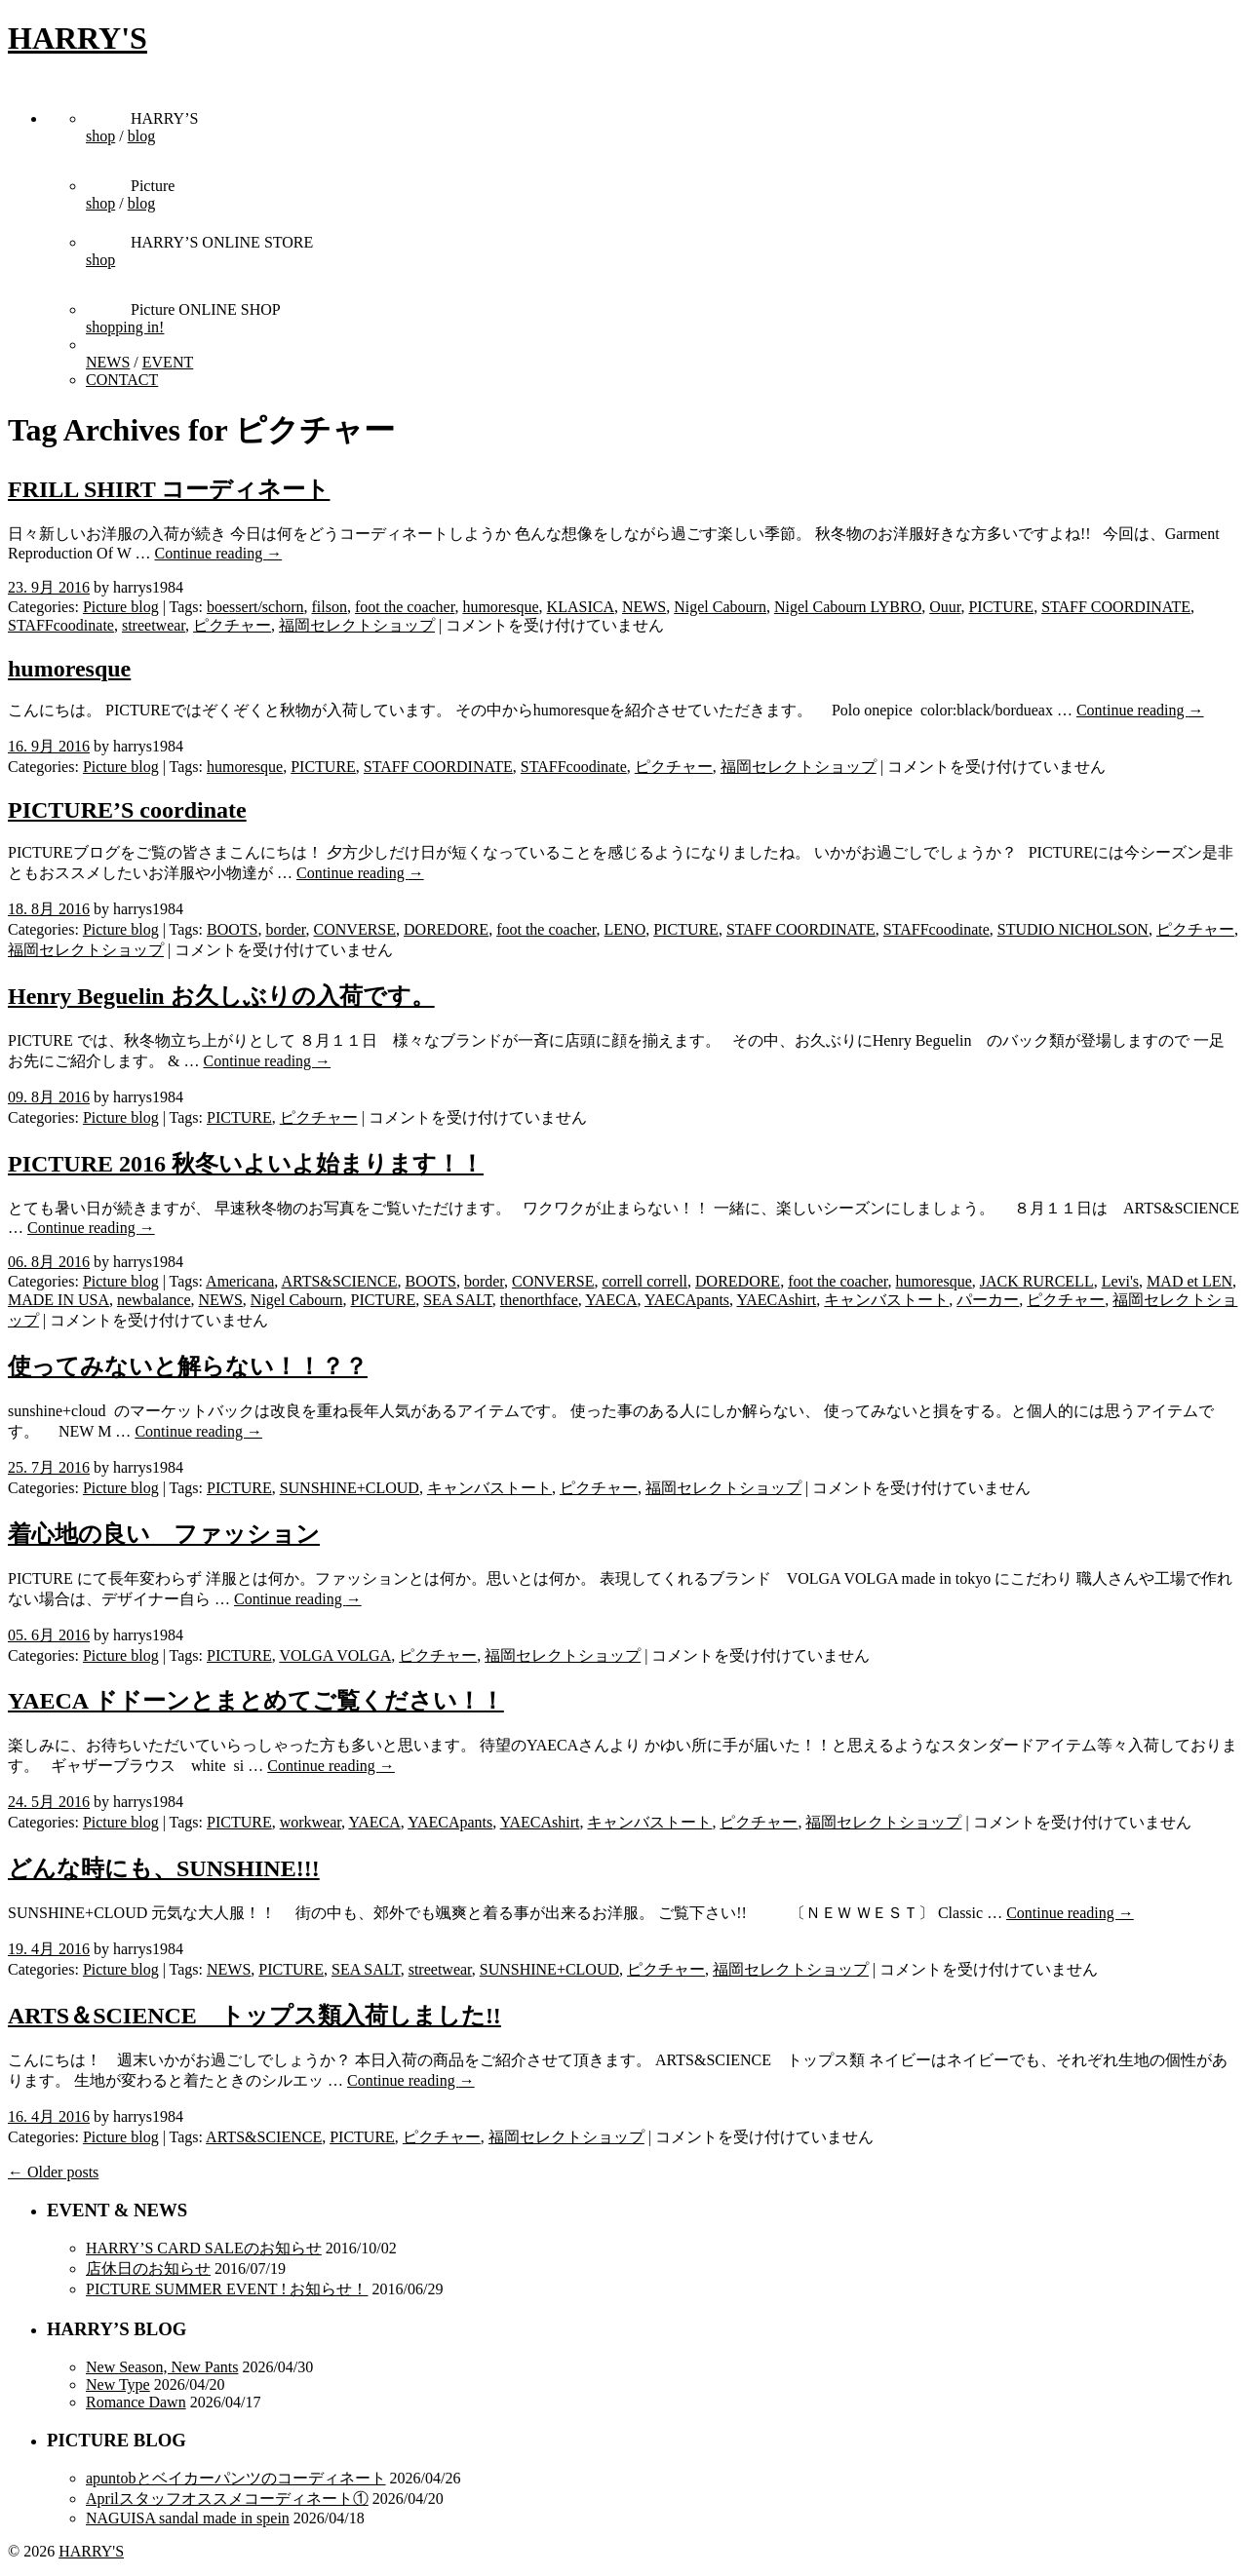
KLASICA (580, 606)
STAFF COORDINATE (1115, 606)
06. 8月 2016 (49, 1261)
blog (141, 136)
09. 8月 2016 (49, 1097)
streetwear (153, 625)
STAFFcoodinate (61, 625)
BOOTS (232, 929)
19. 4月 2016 (49, 1949)
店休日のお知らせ (148, 2268)
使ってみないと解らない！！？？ (188, 1366)
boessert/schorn (255, 606)
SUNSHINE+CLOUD (349, 1488)
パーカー (987, 1299)
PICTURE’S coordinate (127, 810)
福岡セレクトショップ (357, 625)
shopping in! (125, 327)
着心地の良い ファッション (164, 1534)
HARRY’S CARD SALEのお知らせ (204, 2248)
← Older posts (53, 2172)
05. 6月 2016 (49, 1635)
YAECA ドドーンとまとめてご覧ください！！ (256, 1700)
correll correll (645, 1281)
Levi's (1120, 1281)
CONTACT (122, 379)
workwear (310, 1822)
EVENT (167, 362)
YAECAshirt (776, 1299)
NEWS (108, 362)
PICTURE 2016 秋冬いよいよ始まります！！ (246, 1163)
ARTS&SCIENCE (339, 1281)
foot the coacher (404, 606)
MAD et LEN (1189, 1281)
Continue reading (219, 553)
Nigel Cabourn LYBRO (847, 606)
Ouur (944, 606)
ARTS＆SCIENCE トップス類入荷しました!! (254, 2015)
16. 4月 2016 (49, 2116)
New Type (118, 2384)
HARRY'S (77, 38)
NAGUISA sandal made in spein (188, 2518)
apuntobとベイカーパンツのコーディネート (236, 2478)
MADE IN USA (58, 1299)
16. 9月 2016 (49, 746)
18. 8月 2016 (49, 909)
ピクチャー (232, 625)
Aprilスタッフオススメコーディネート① (227, 2498)
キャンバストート (886, 1299)
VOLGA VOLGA (335, 1655)
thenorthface (539, 1299)
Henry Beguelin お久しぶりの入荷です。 (221, 996)
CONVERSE (355, 929)
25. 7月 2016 (49, 1467)
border (285, 929)
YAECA (611, 1299)
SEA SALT (457, 1299)
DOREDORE (446, 929)
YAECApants (686, 1299)
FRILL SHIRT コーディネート (169, 489)
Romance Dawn (136, 2402)
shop (100, 136)
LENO (625, 929)
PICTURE (1001, 606)
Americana (240, 1281)
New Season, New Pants (162, 2367)
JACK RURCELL (1037, 1281)
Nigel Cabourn (720, 606)
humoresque (500, 606)
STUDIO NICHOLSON (1073, 929)
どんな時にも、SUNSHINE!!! (164, 1868)
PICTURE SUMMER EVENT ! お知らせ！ (227, 2289)
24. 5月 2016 (49, 1801)
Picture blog (121, 606)
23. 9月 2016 (49, 587)
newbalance (154, 1299)
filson (329, 606)
